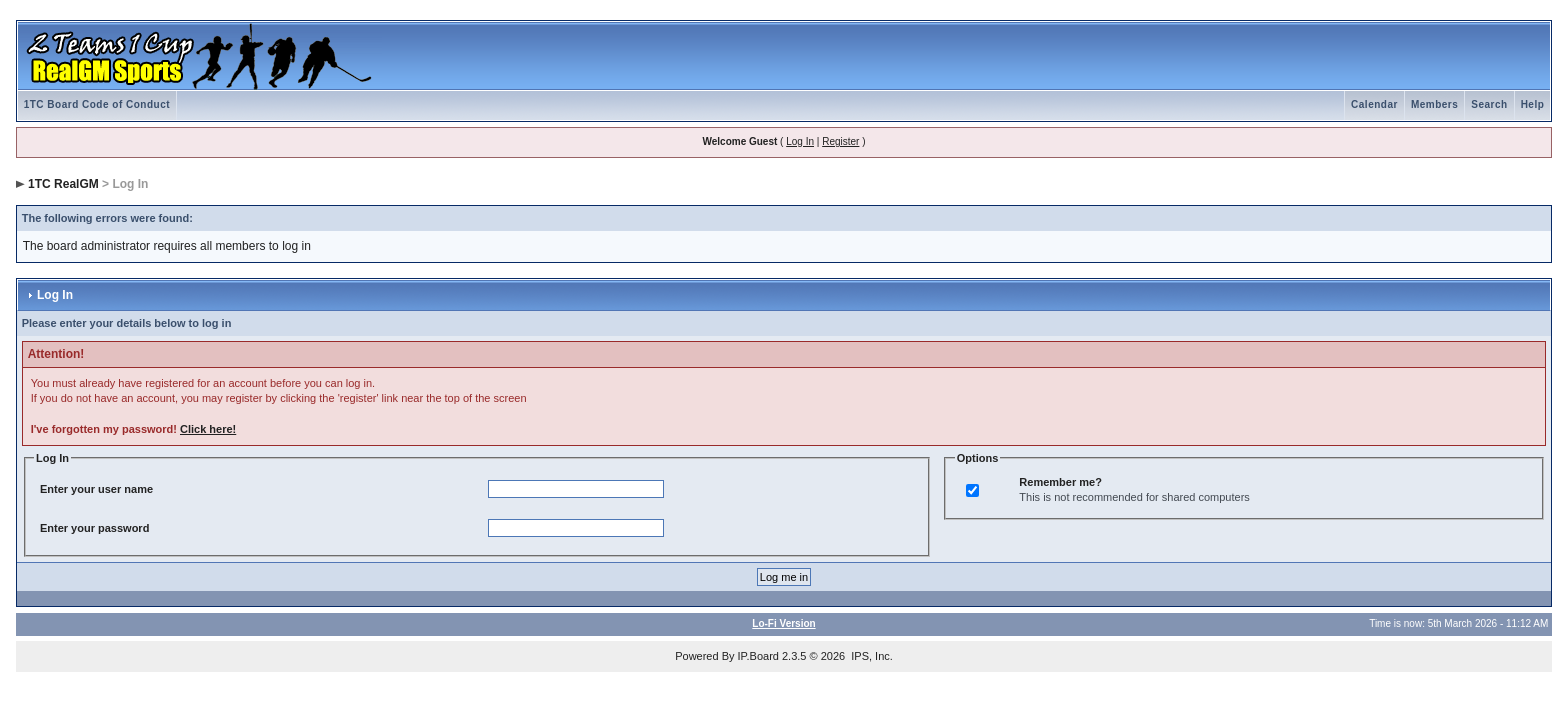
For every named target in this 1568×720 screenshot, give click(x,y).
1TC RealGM (63, 184)
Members (1434, 104)
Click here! (208, 429)
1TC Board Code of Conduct (97, 104)
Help (1533, 104)
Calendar (1374, 104)
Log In (800, 141)
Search (1489, 104)
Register (840, 141)
